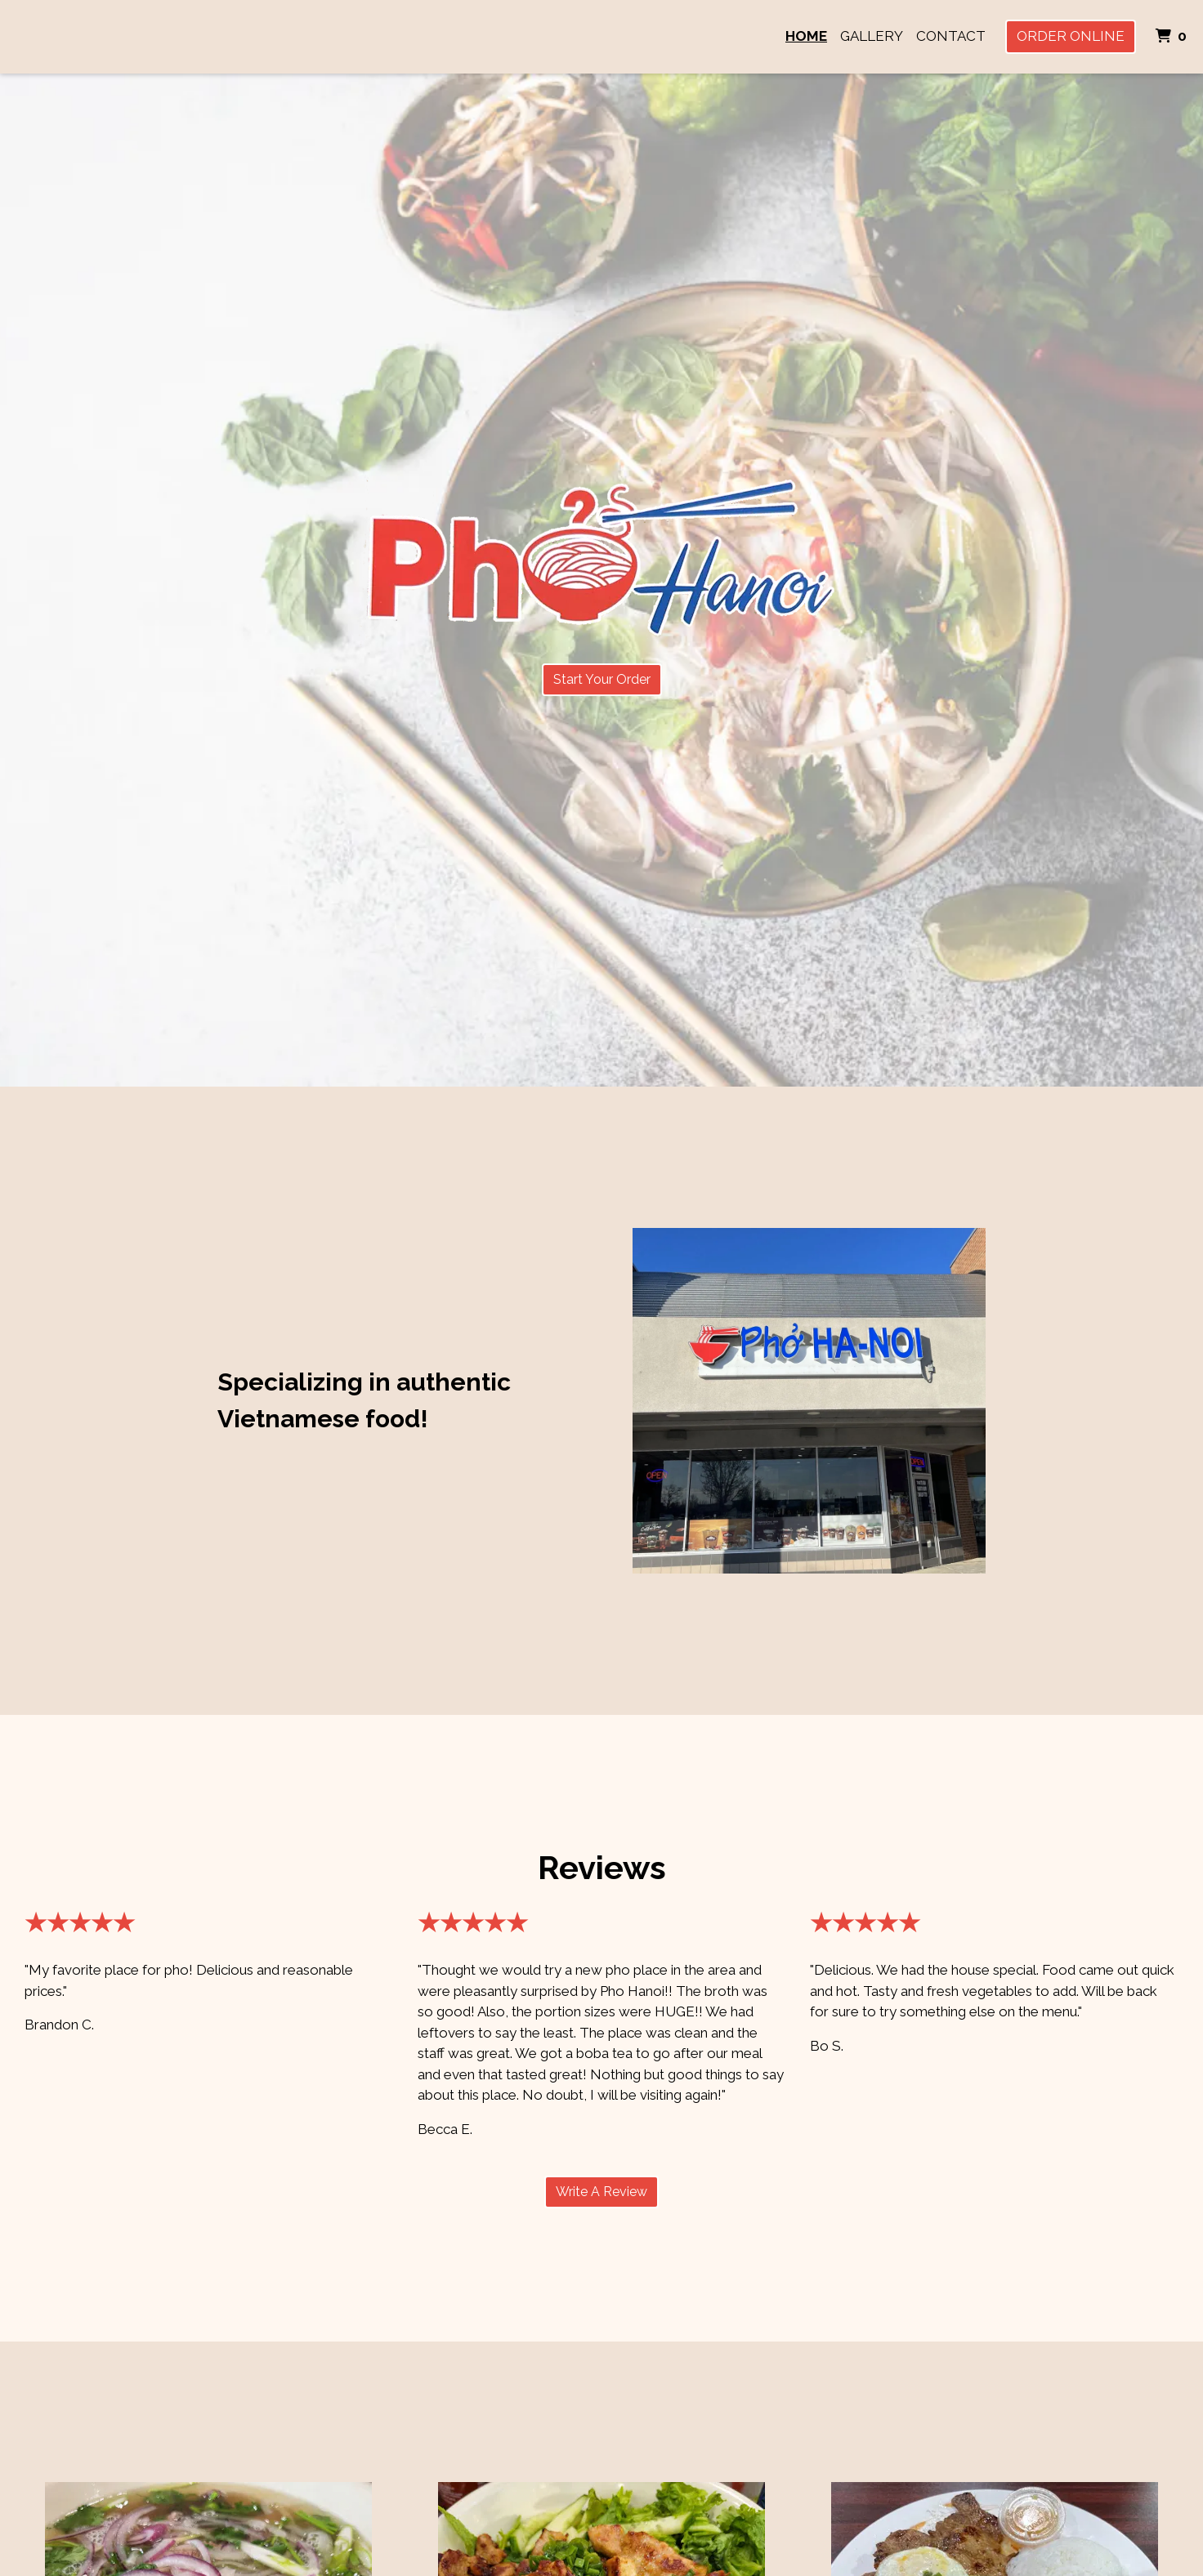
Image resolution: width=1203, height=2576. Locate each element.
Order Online (1071, 36)
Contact (951, 36)
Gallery (871, 36)
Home (806, 36)
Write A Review (601, 2191)
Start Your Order (602, 679)
